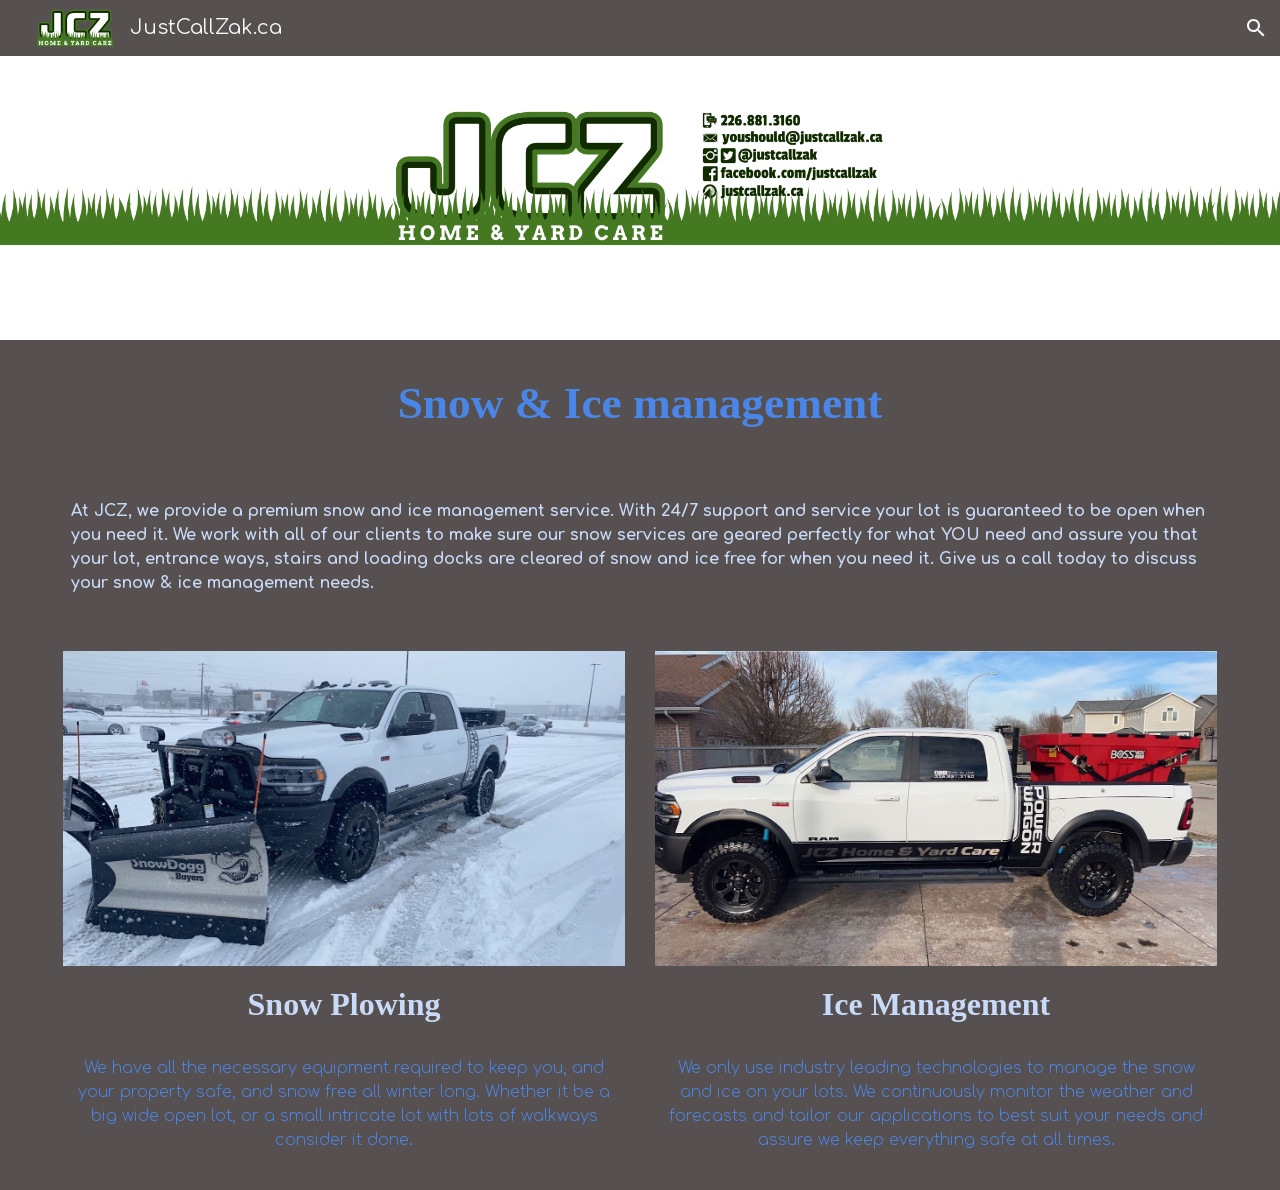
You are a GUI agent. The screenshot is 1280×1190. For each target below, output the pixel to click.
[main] (640, 403)
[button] (1256, 28)
